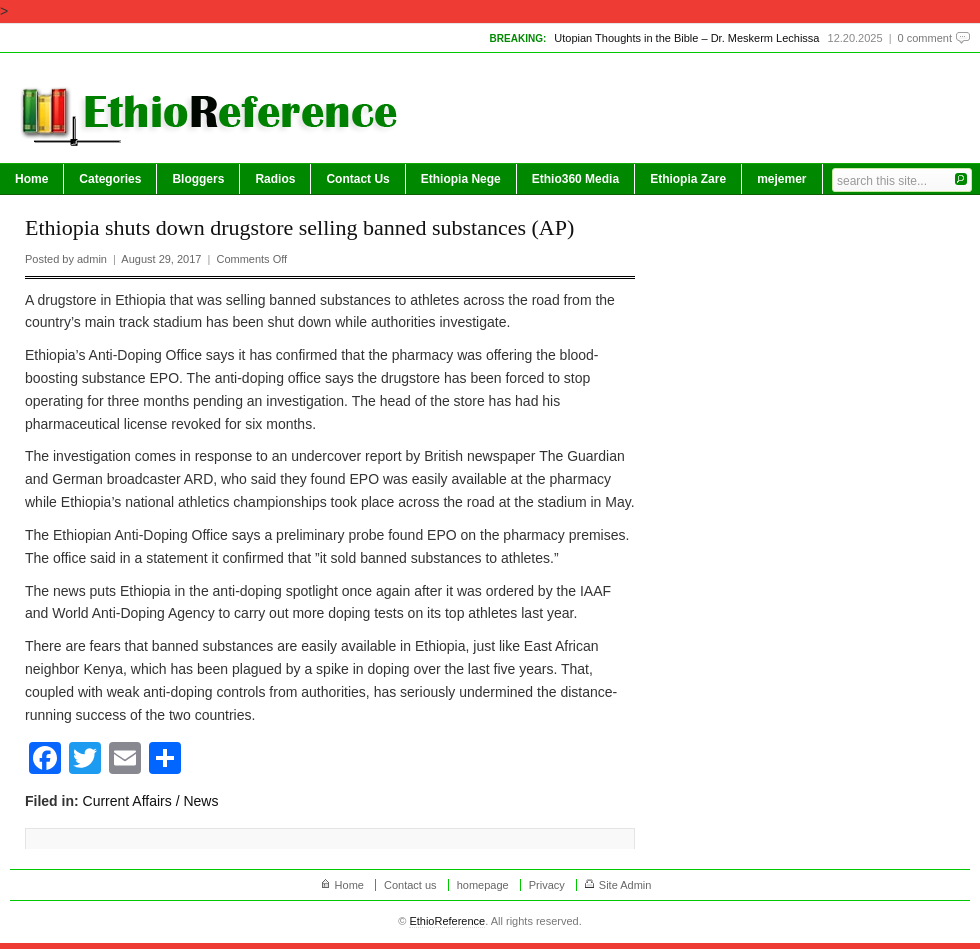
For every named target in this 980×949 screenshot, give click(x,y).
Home (31, 179)
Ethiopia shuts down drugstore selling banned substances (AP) (299, 227)
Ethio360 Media (575, 179)
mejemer (781, 179)
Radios (275, 179)
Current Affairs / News (151, 801)
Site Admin (625, 885)
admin (92, 259)
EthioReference (447, 921)
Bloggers (198, 179)
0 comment (925, 38)
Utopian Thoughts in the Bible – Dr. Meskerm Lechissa (686, 38)
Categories (110, 179)
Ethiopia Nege (461, 179)
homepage (483, 885)
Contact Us (357, 179)
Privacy (547, 885)
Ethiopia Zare (688, 179)
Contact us (410, 885)
